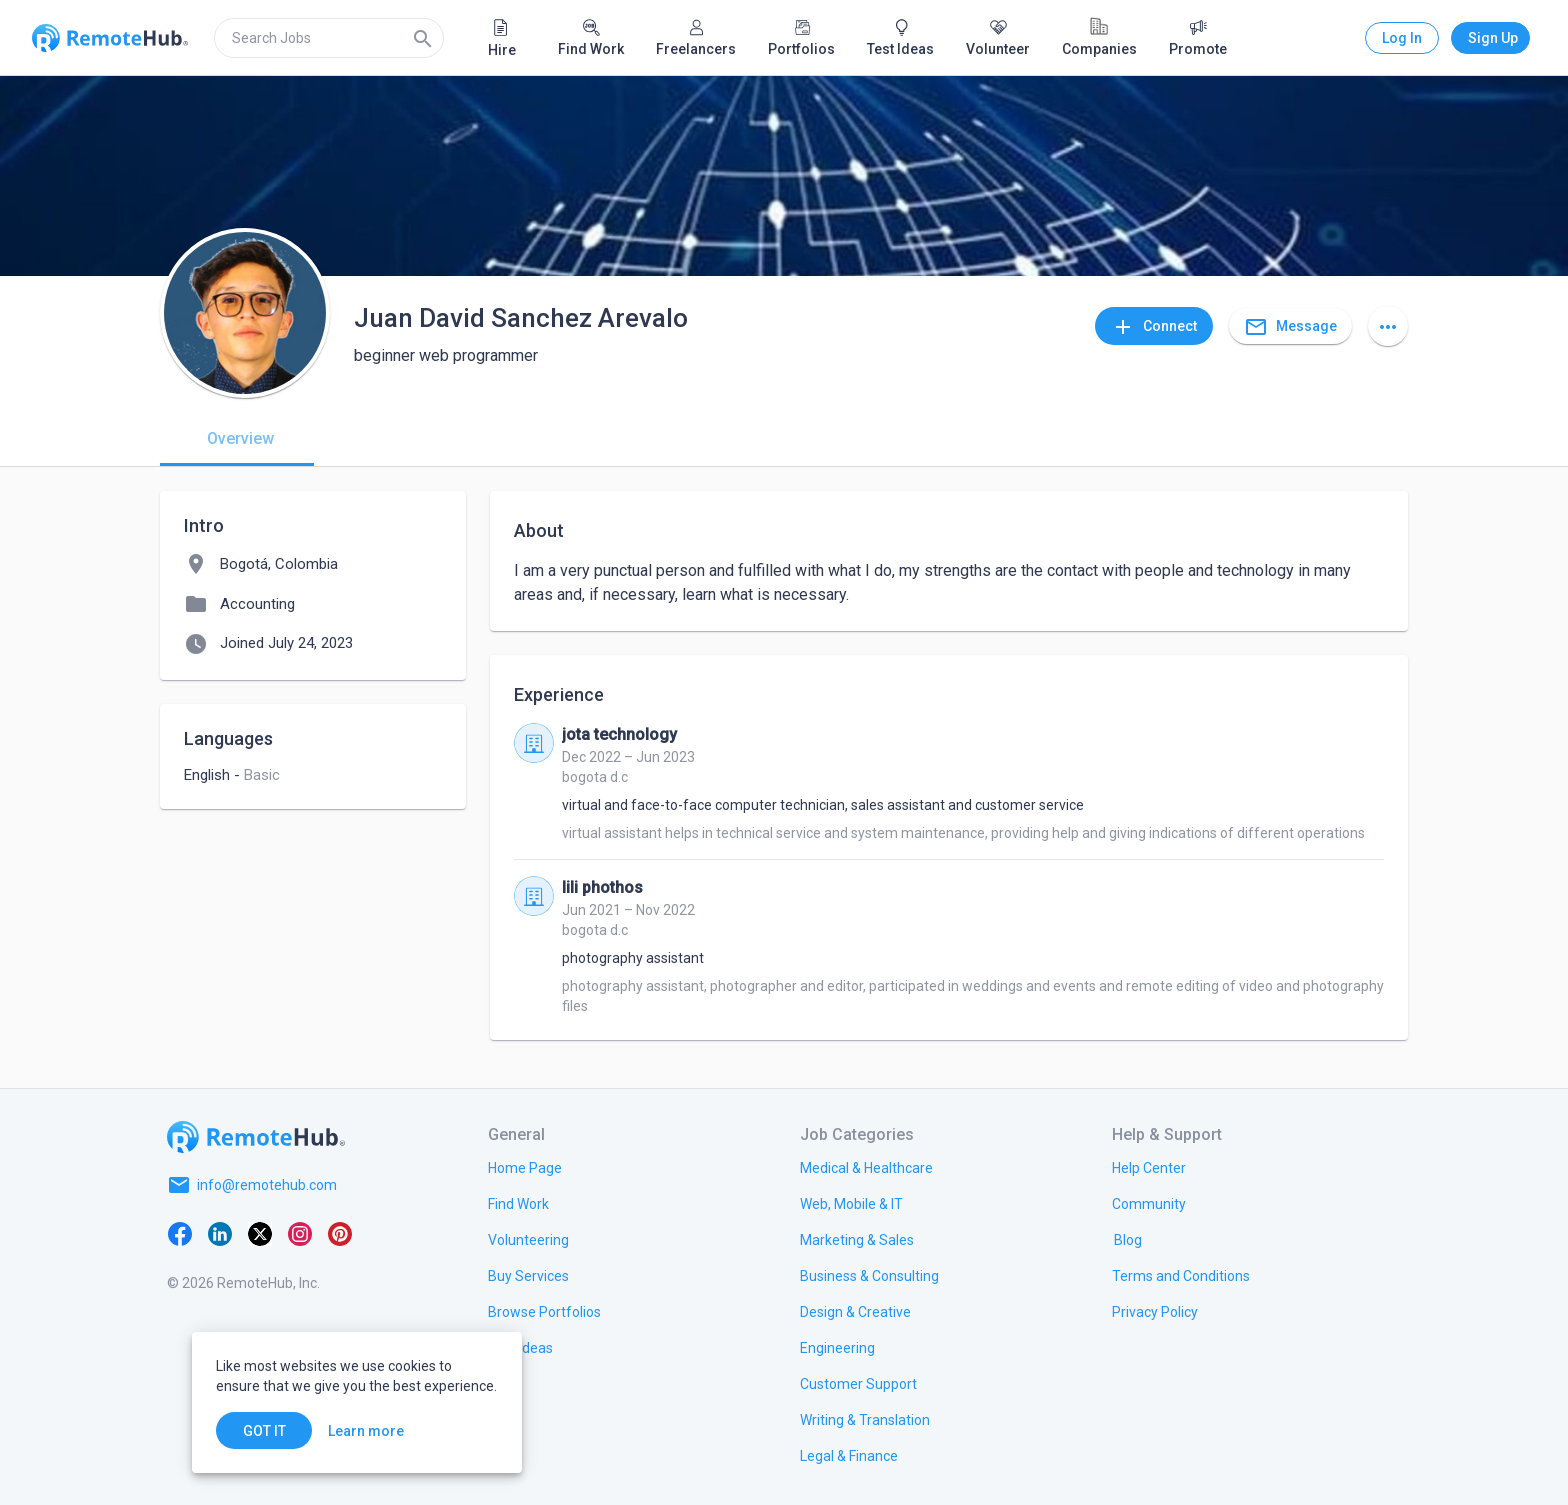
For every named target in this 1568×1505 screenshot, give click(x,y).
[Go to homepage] (256, 1137)
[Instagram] (300, 1233)
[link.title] (525, 1167)
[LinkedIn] (220, 1233)
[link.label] (1149, 1167)
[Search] (423, 38)
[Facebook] (180, 1233)
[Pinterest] (340, 1233)
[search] (329, 38)
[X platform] (260, 1233)
